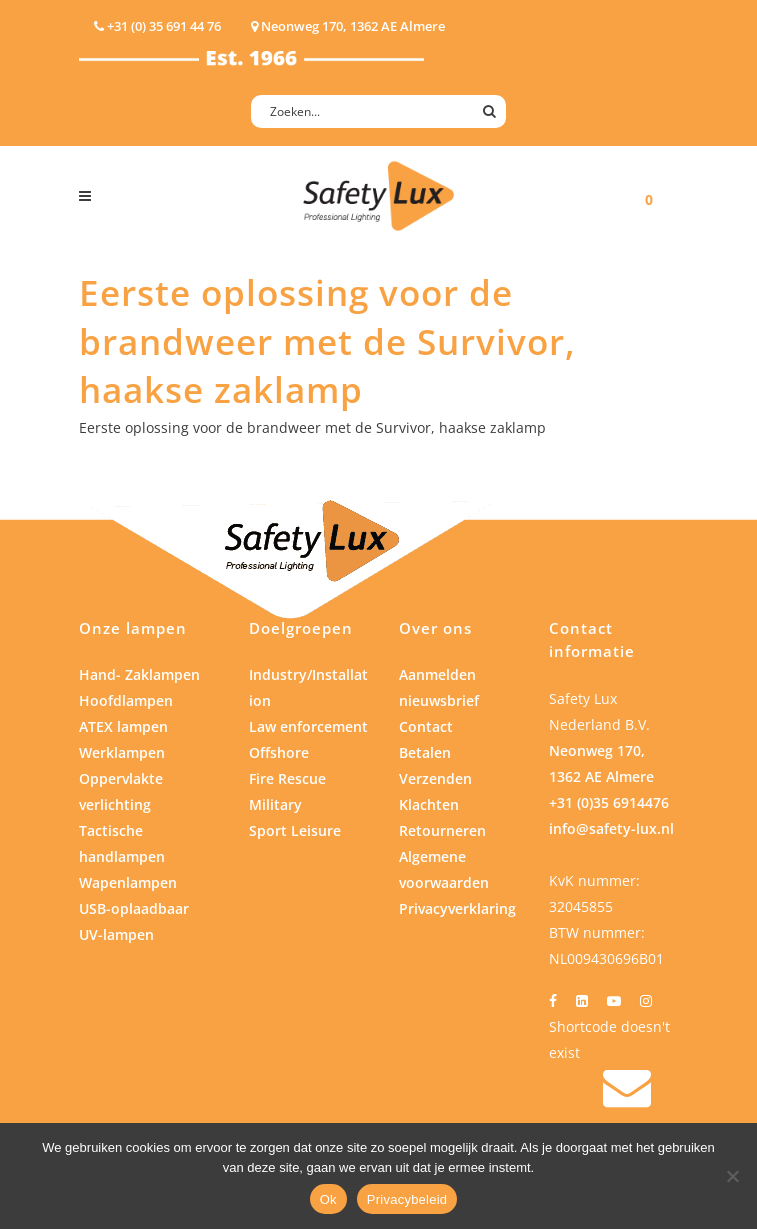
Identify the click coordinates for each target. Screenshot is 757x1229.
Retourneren (442, 830)
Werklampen (122, 752)
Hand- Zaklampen (139, 674)
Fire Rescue (287, 778)
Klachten (429, 804)
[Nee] (732, 1176)
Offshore (279, 752)
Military (275, 804)
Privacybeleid (407, 1199)
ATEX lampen (123, 726)
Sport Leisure (295, 830)
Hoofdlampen (126, 700)
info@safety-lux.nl (611, 828)
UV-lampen (116, 934)
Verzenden (435, 778)
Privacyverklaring (457, 908)
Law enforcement (308, 726)
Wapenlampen (128, 882)
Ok (328, 1199)
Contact (426, 726)
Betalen (425, 752)
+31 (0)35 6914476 (609, 802)
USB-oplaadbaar (134, 908)
